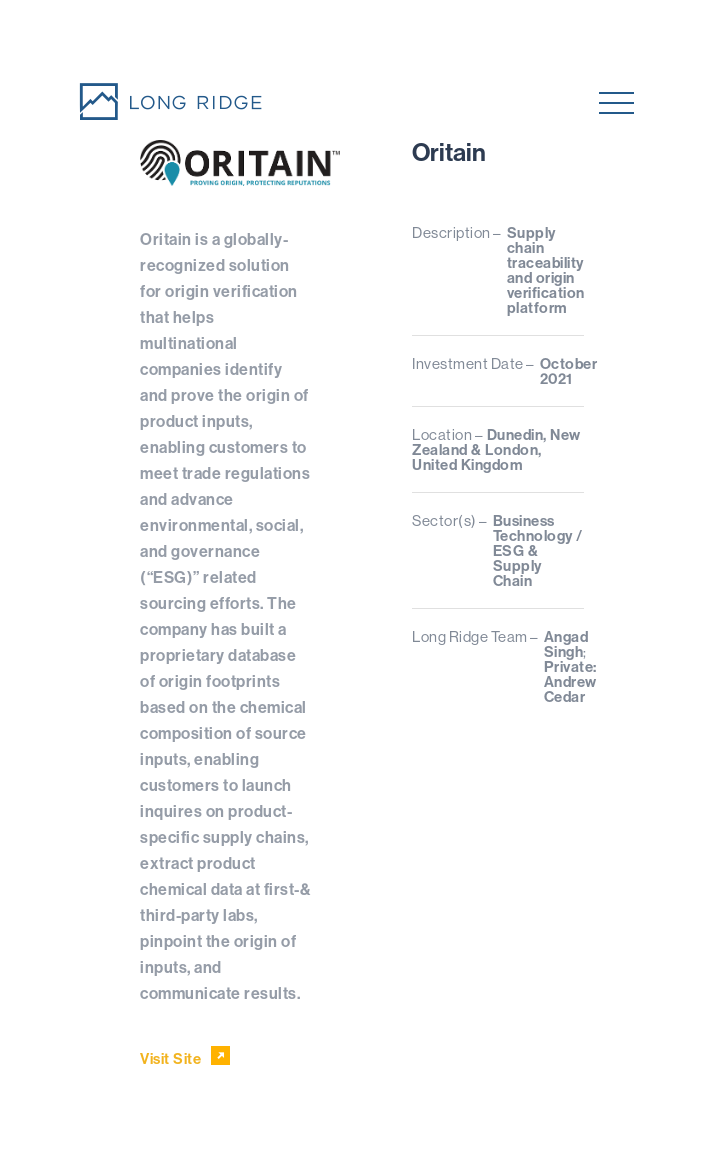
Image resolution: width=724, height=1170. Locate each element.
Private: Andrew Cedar (570, 681)
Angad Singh (566, 644)
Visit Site (185, 1057)
